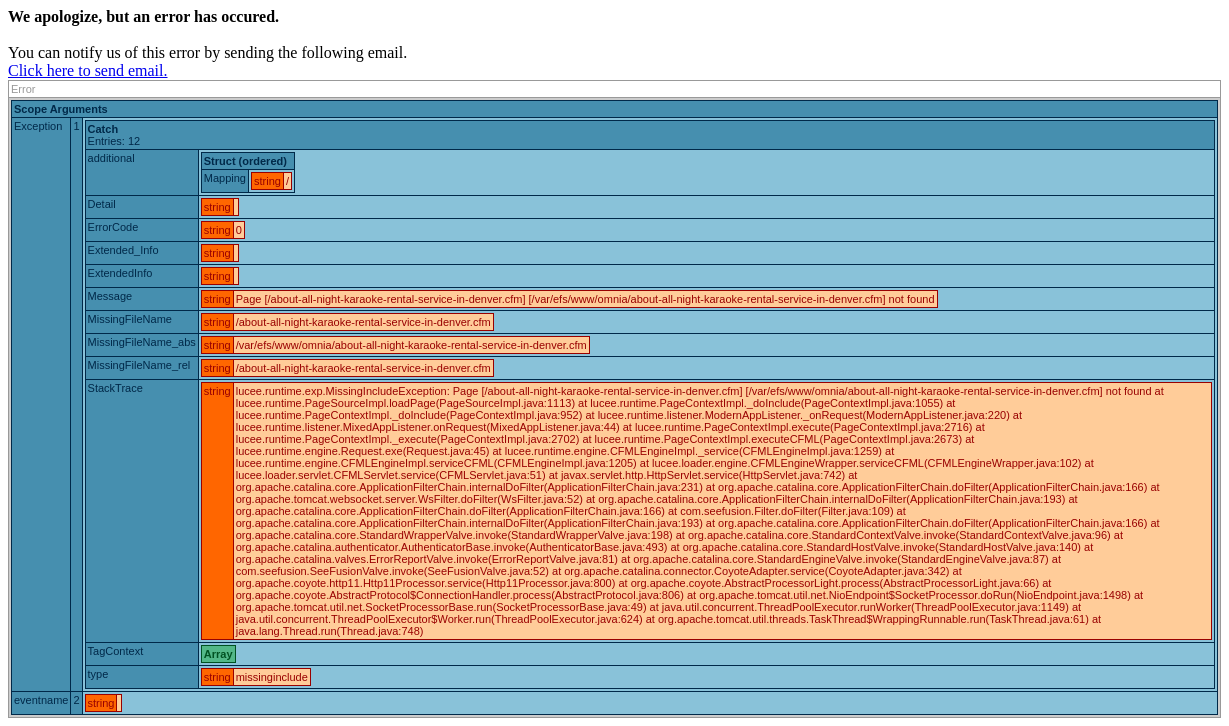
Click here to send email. (88, 70)
